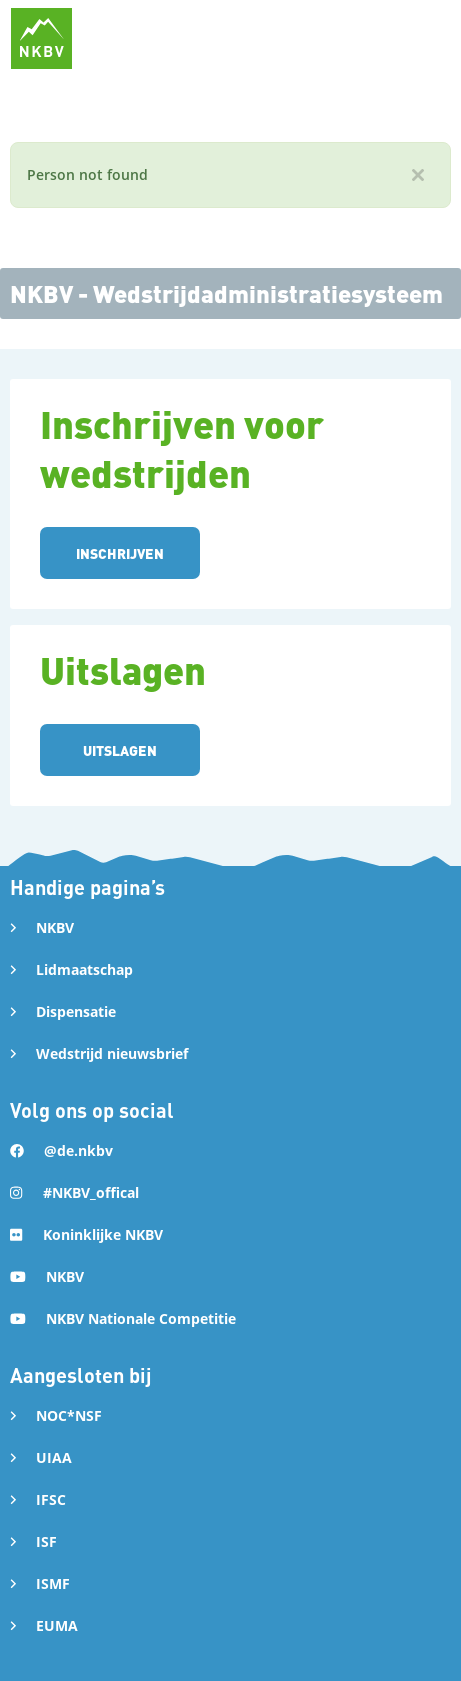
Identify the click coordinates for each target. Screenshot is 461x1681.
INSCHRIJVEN (120, 553)
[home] (41, 38)
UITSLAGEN (120, 750)
